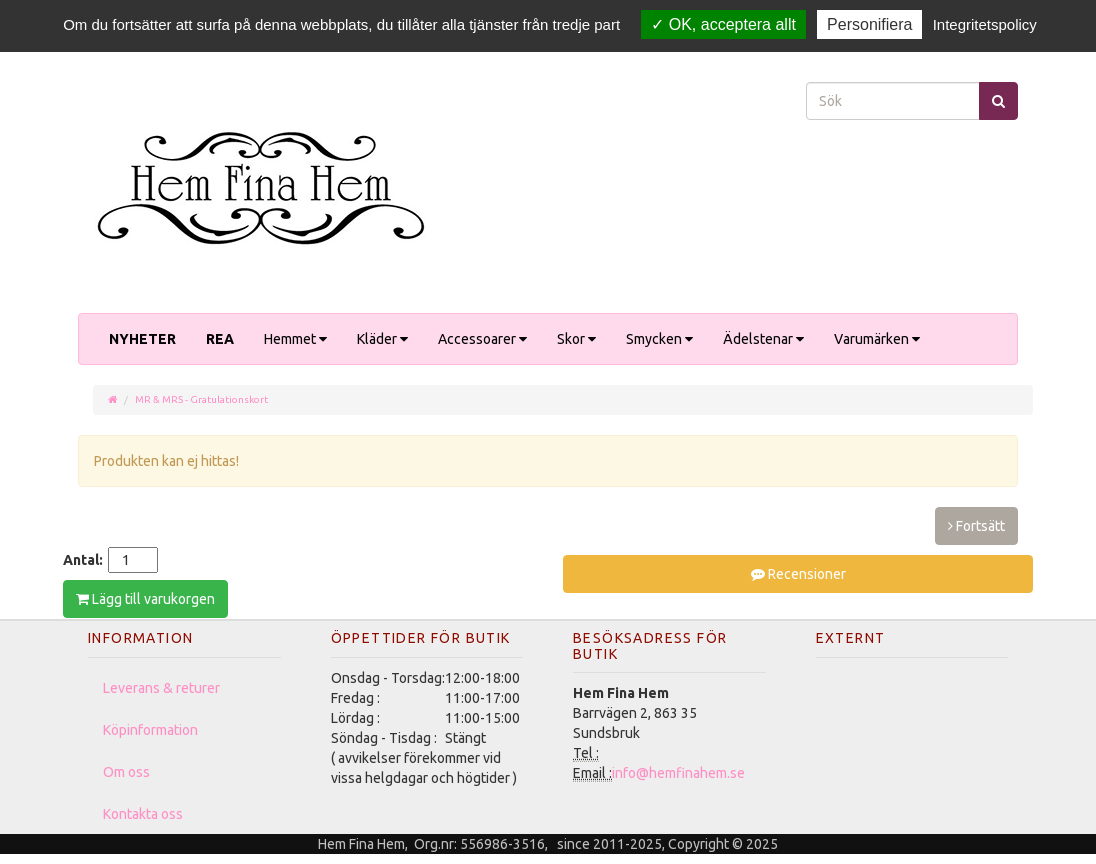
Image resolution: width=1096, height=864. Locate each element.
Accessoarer (482, 339)
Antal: (83, 560)
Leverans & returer (161, 688)
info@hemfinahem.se (678, 773)
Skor (576, 339)
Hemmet (295, 339)
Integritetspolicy (985, 24)
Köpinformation (150, 730)
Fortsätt (976, 526)
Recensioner (798, 574)
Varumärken (877, 339)
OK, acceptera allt (723, 24)
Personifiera (869, 24)
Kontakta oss (143, 814)
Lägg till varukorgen (145, 599)
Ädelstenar (763, 339)
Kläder (382, 339)
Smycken (659, 339)
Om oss (126, 772)
